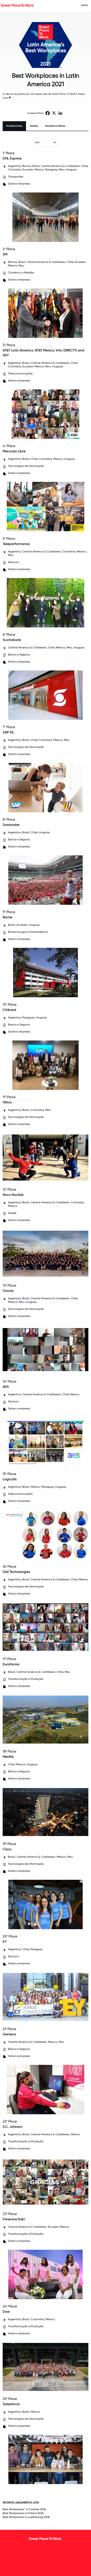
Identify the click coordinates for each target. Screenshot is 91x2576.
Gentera (9, 2034)
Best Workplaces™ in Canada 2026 (24, 2509)
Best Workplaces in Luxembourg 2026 (26, 2517)
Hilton (7, 1102)
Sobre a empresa (19, 183)
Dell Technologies (16, 1572)
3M (5, 254)
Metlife (8, 1757)
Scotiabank (12, 640)
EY (5, 1941)
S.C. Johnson (12, 2126)
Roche (7, 917)
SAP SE (8, 732)
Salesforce (11, 2404)
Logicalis (10, 1479)
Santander (11, 825)
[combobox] (45, 142)
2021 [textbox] (37, 142)
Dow (6, 2311)
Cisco (7, 1849)
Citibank (9, 1010)
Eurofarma (11, 1664)
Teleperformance (16, 544)
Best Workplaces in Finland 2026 (23, 2513)
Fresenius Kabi (14, 2219)
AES (6, 1387)
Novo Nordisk (13, 1195)
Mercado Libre (14, 451)
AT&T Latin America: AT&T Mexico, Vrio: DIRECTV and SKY (43, 352)
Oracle (8, 1291)
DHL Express (12, 158)
